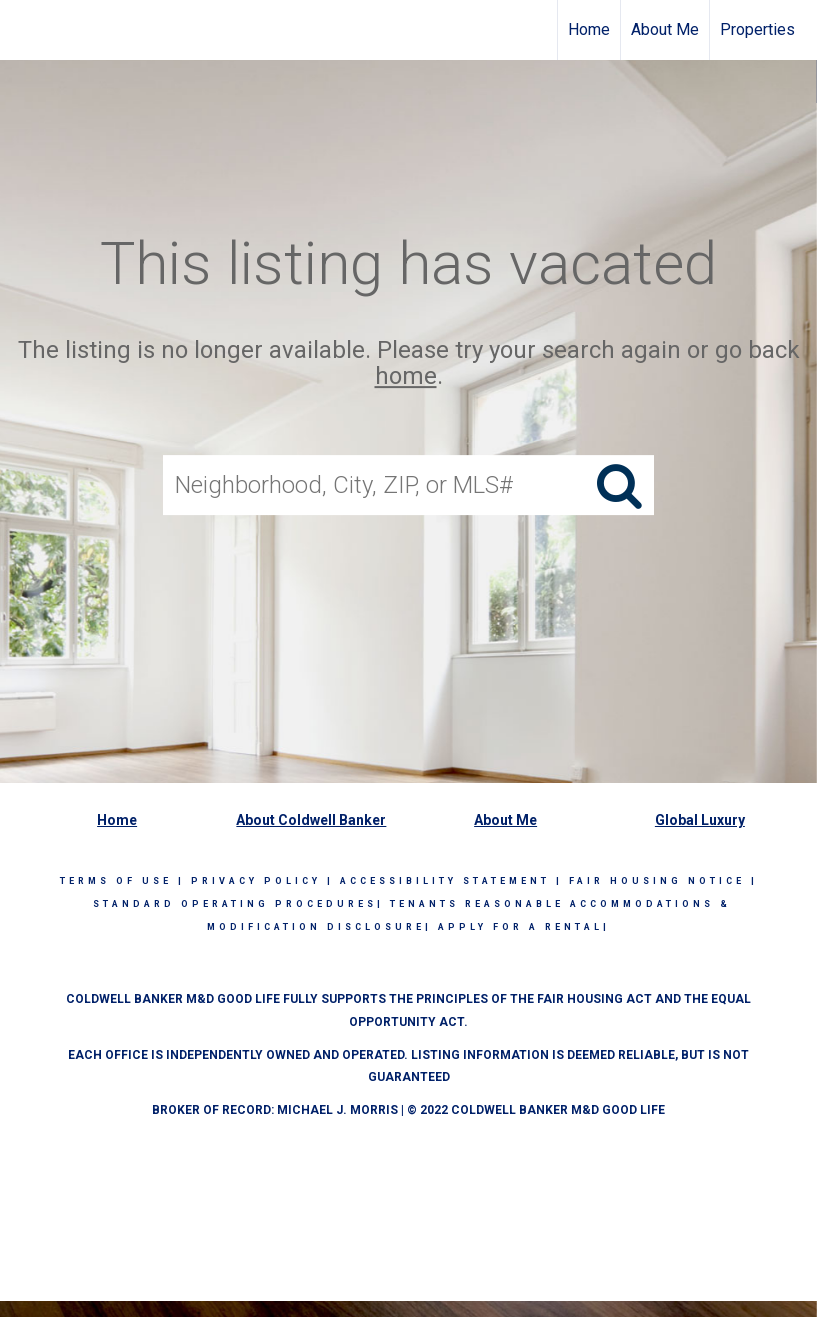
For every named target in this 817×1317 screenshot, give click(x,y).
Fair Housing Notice (657, 881)
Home (589, 29)
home (406, 377)
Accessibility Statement (445, 881)
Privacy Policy (256, 881)
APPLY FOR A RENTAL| (524, 927)
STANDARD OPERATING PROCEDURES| (238, 904)
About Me (665, 29)
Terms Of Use (116, 881)
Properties (757, 29)
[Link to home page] (25, 30)
